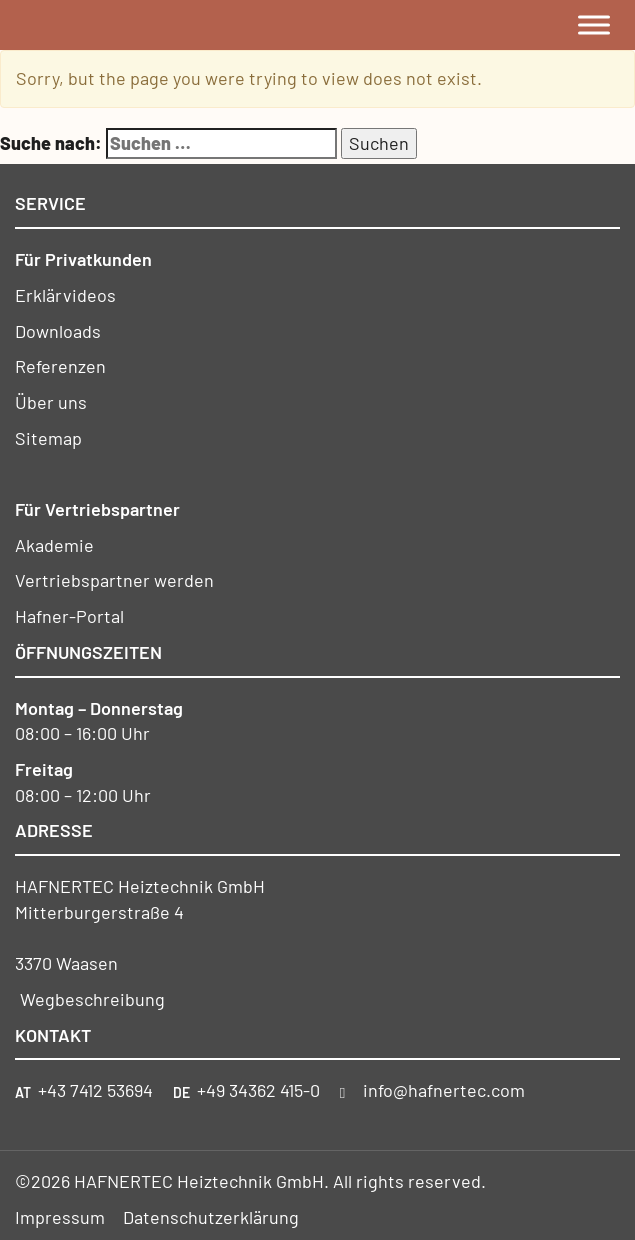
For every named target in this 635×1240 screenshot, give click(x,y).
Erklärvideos (65, 295)
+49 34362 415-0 (258, 1090)
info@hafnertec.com (444, 1090)
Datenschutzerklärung (211, 1217)
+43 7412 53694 (95, 1090)
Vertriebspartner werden (114, 580)
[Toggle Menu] (594, 24)
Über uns (51, 402)
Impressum (60, 1217)
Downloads (58, 331)
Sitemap (48, 438)
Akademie (54, 545)
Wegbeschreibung (92, 999)
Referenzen (60, 366)
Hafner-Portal (69, 616)
